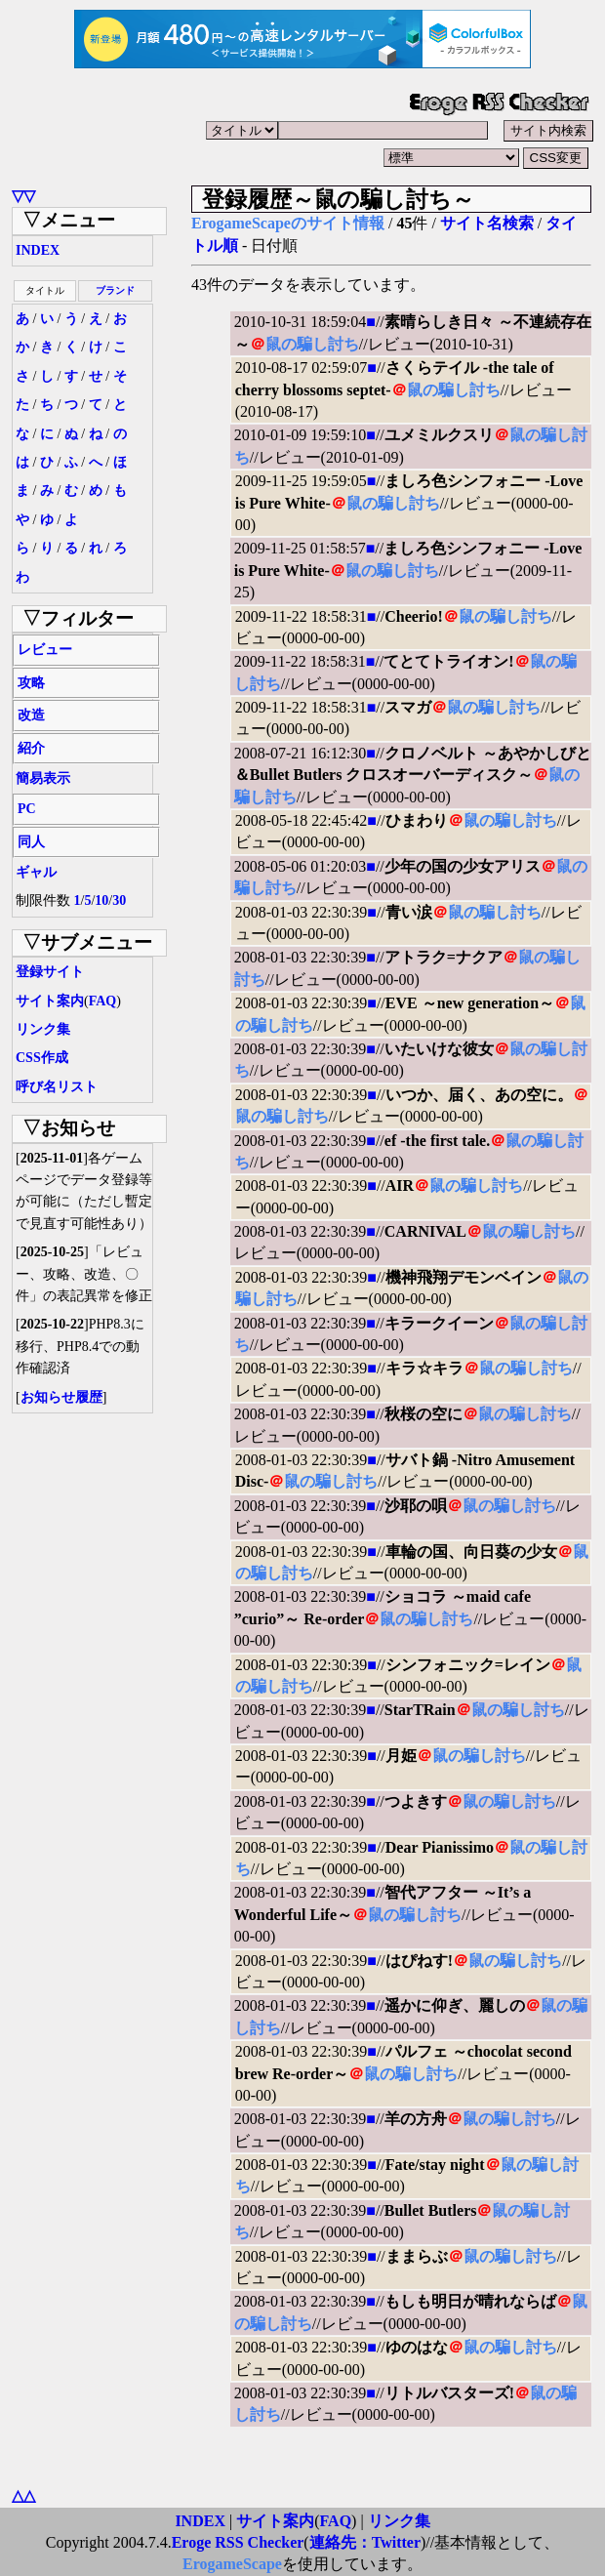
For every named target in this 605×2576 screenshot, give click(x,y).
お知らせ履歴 (61, 1397)
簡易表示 (43, 778)
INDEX (38, 250)
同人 (31, 842)
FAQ (103, 1001)
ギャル (36, 872)
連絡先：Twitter (365, 2542)
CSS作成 (42, 1057)
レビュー (45, 649)
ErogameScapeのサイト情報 (287, 223)
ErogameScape (232, 2564)
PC (27, 808)
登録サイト (50, 971)
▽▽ (23, 195)
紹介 (31, 748)
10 (101, 900)
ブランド (115, 290)
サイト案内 (50, 1001)
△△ (23, 2495)
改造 (31, 715)
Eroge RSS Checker (238, 2542)
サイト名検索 (487, 223)
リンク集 (43, 1029)
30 (119, 900)
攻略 (31, 682)
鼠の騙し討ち (312, 344)
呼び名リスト (57, 1087)
